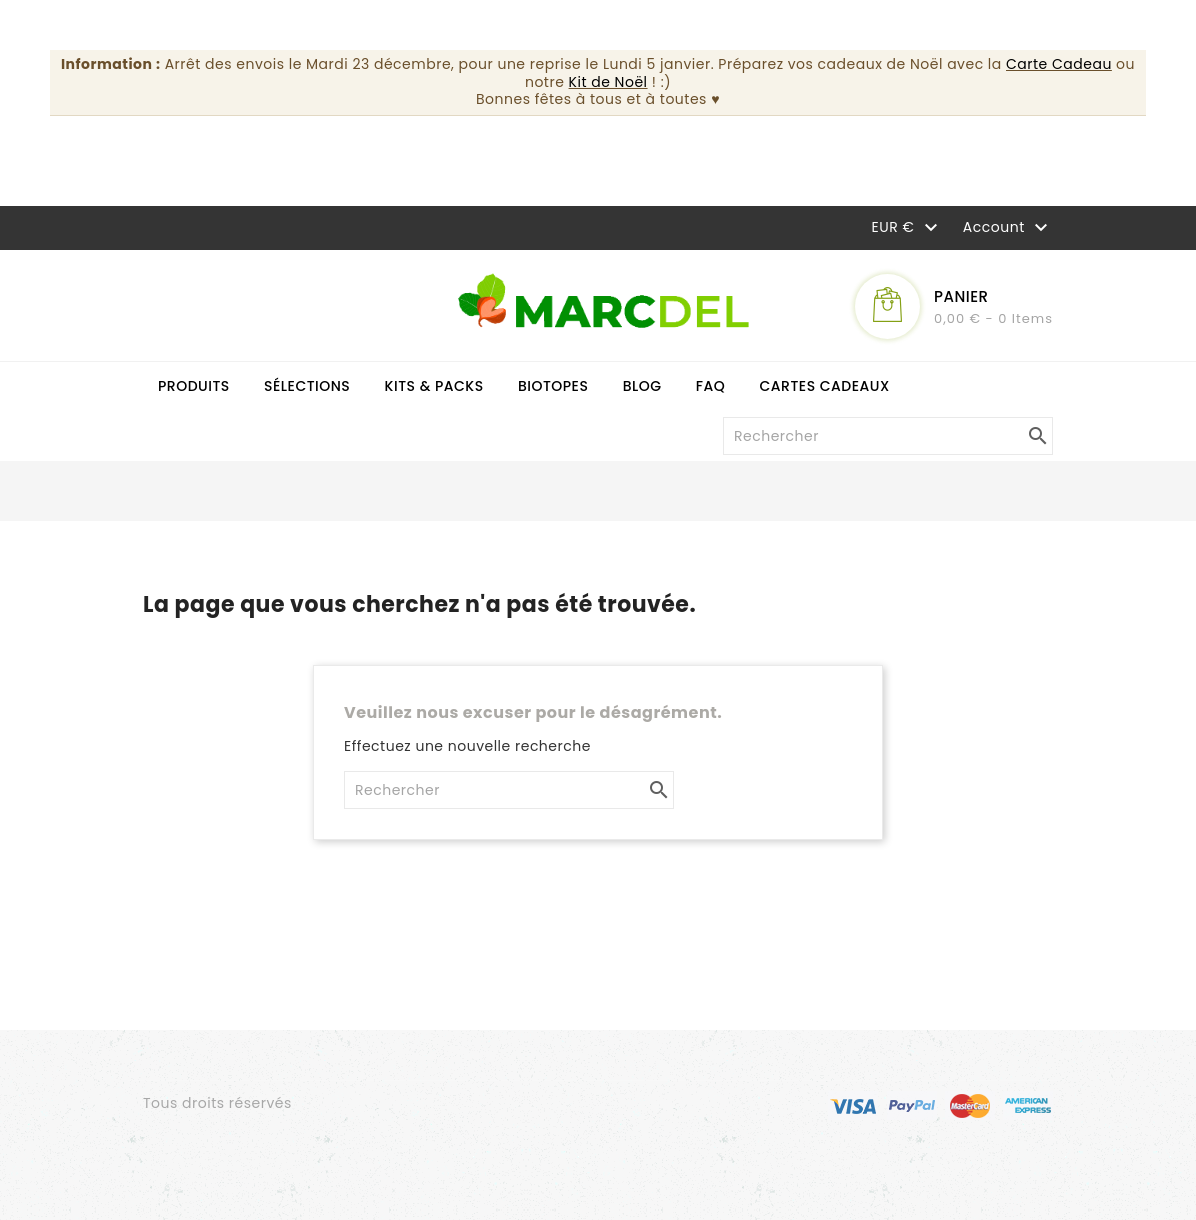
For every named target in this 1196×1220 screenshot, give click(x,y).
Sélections (307, 386)
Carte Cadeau (1059, 64)
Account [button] (1008, 228)
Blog (642, 386)
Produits (194, 386)
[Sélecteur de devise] (907, 226)
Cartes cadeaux (825, 386)
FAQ (711, 386)
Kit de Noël (608, 82)
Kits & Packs (434, 386)
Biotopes (553, 386)
